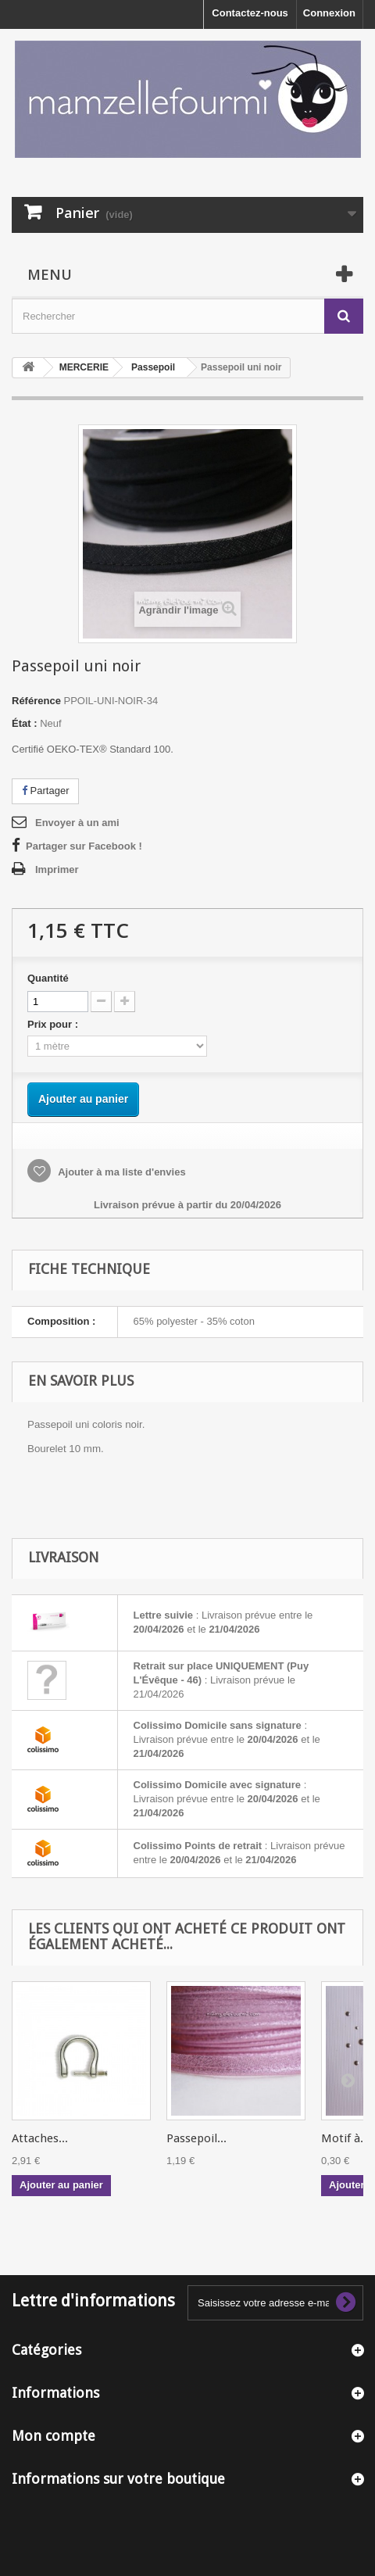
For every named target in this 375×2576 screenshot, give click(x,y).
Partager (45, 790)
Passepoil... (196, 2138)
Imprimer (57, 869)
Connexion (329, 13)
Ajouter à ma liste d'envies (120, 1172)
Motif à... (345, 2138)
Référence (36, 701)
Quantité (48, 978)
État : (25, 723)
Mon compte (53, 2436)
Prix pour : (55, 1024)
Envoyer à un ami (77, 822)
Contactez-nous (250, 13)
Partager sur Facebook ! (84, 846)
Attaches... (40, 2138)
